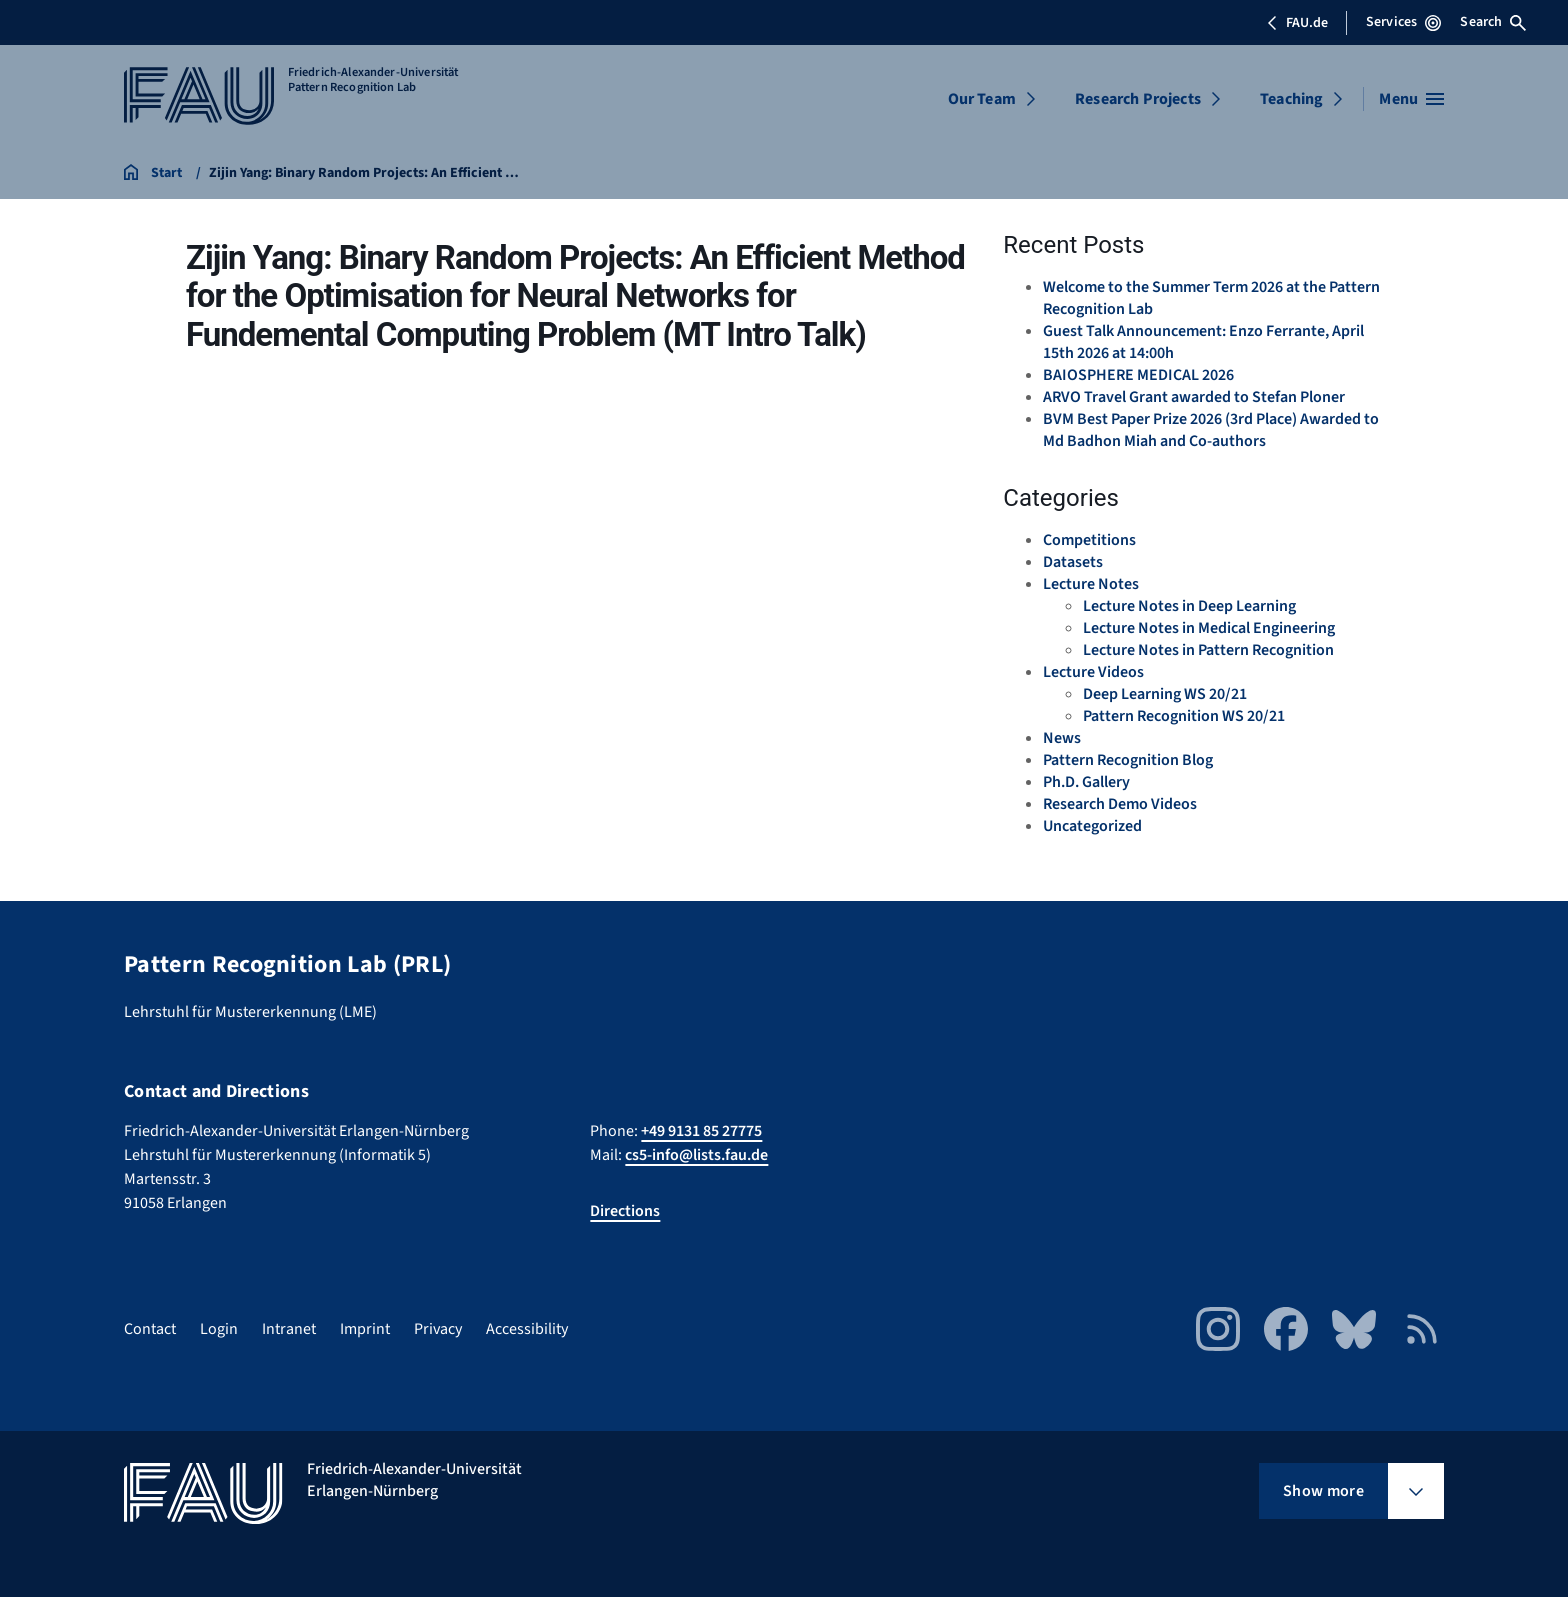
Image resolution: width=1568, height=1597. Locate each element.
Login (219, 1329)
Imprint (365, 1329)
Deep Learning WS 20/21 (1165, 694)
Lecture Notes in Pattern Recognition (1208, 650)
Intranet (289, 1329)
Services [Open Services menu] (1403, 22)
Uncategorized (1092, 826)
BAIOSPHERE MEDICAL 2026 (1138, 375)
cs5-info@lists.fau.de (696, 1155)
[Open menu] (1411, 99)
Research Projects (1138, 99)
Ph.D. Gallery (1086, 782)
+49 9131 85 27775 (701, 1131)
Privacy (438, 1329)
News (1062, 738)
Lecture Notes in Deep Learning (1189, 606)
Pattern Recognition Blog (1128, 760)
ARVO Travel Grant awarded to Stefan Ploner (1194, 397)
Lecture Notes (1091, 584)
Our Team (982, 99)
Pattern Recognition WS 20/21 (1184, 716)
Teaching (1291, 99)
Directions (625, 1211)
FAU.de (1297, 23)
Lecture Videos (1093, 672)
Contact (150, 1329)
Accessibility (527, 1329)
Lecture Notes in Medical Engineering (1209, 628)
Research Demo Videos (1120, 804)
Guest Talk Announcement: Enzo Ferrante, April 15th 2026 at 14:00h (1203, 342)
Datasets (1073, 562)
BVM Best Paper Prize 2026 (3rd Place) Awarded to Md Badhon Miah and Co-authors (1211, 430)
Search (1493, 22)
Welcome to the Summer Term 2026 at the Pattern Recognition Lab (1211, 298)
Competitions (1089, 540)
